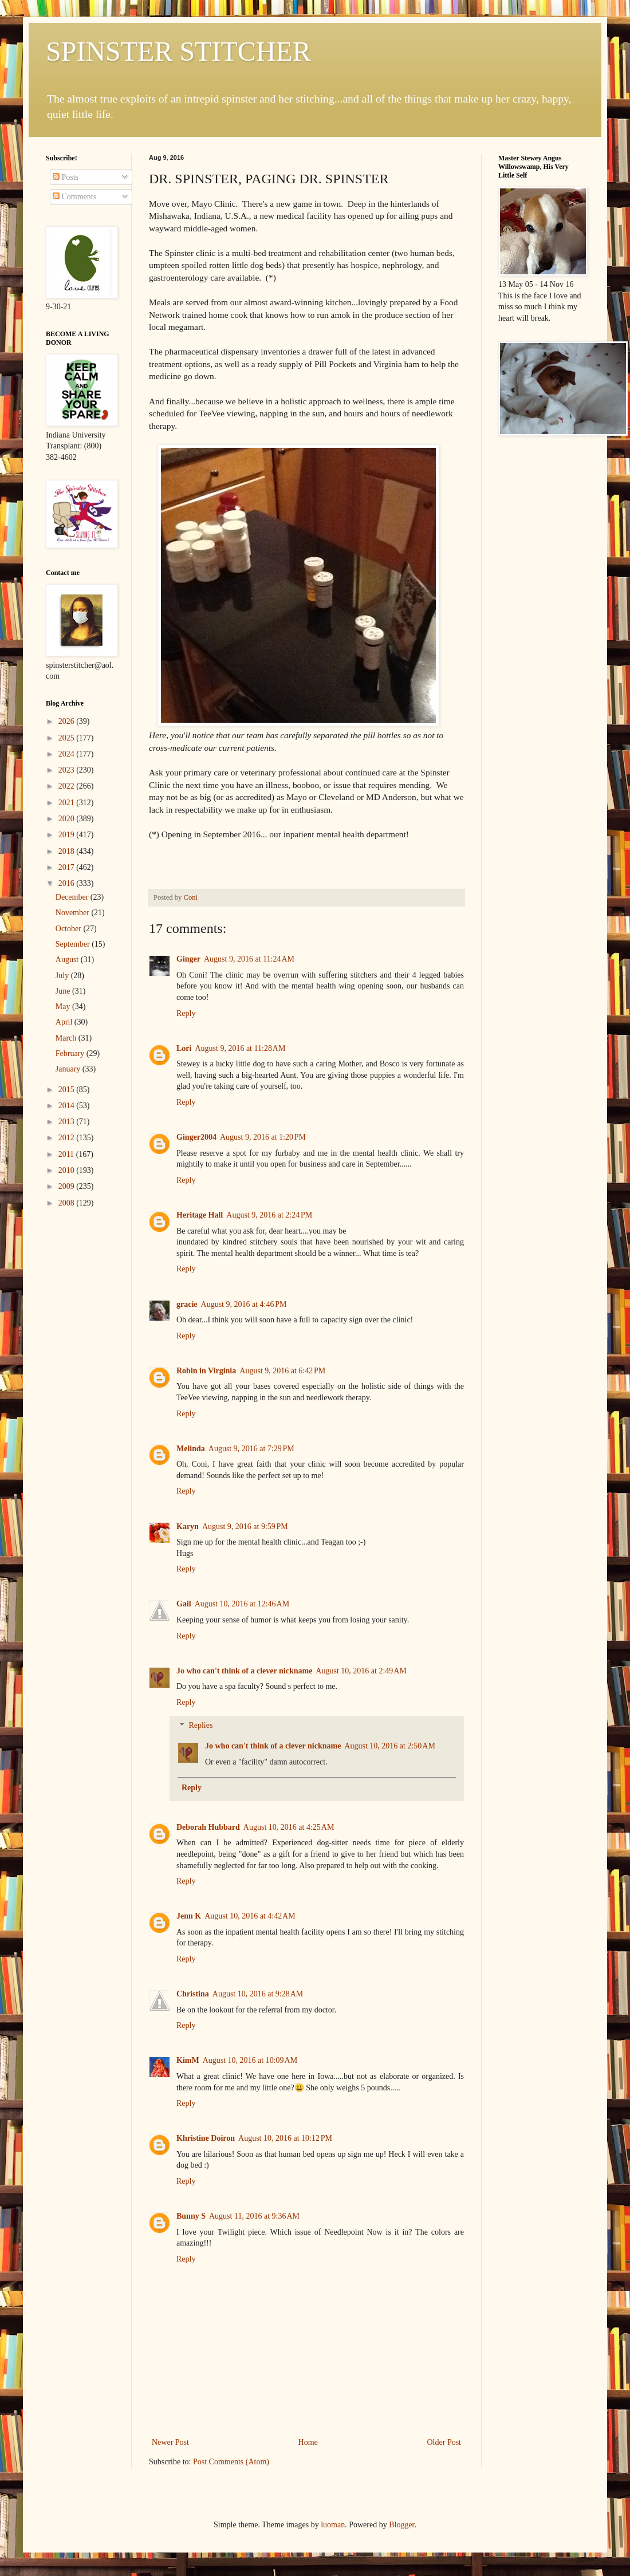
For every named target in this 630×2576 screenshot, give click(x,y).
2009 (67, 1186)
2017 (67, 867)
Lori (183, 1048)
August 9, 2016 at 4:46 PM (244, 1304)
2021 (67, 802)
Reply (185, 1013)
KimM (187, 2060)
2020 (67, 818)
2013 (67, 1121)
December (73, 897)
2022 (67, 786)
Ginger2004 (196, 1137)
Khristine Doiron (205, 2138)
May (64, 1006)
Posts (65, 177)
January (69, 1069)
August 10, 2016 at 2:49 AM (361, 1671)
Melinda (190, 1448)
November (74, 912)
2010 (67, 1170)
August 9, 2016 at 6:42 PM (282, 1370)
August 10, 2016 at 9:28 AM (257, 1994)
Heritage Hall (199, 1215)
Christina (192, 1994)
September (74, 944)
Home (308, 2442)
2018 (67, 851)
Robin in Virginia (206, 1370)
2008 (67, 1203)
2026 (67, 721)
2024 (67, 754)
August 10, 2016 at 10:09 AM (250, 2060)
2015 (67, 1089)
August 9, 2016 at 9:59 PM (245, 1526)
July (63, 975)
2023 (67, 770)
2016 (67, 883)
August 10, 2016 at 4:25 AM (288, 1827)
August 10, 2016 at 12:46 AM (242, 1604)
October (70, 928)
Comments (74, 196)
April (65, 1022)
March (67, 1038)
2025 (67, 738)
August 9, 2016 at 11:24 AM (249, 959)
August (68, 959)
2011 (67, 1154)
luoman (333, 2524)
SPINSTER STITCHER (178, 51)
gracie (187, 1304)
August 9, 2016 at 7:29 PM (251, 1448)
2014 (67, 1105)
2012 (67, 1137)
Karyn (187, 1526)
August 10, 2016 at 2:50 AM (389, 1746)
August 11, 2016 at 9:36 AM (254, 2216)
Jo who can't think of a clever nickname (244, 1671)
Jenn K (188, 1916)
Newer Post (170, 2442)
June (64, 991)
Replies (200, 1726)
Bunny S (191, 2216)
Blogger (401, 2524)
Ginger (188, 959)
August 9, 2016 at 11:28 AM (240, 1048)
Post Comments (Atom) (231, 2461)
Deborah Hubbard (208, 1827)
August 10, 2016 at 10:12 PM (285, 2138)
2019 (67, 834)
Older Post (444, 2442)
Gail (183, 1604)
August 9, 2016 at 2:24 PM (269, 1215)
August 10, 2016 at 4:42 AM (249, 1916)
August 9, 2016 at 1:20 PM (263, 1137)
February (71, 1053)
